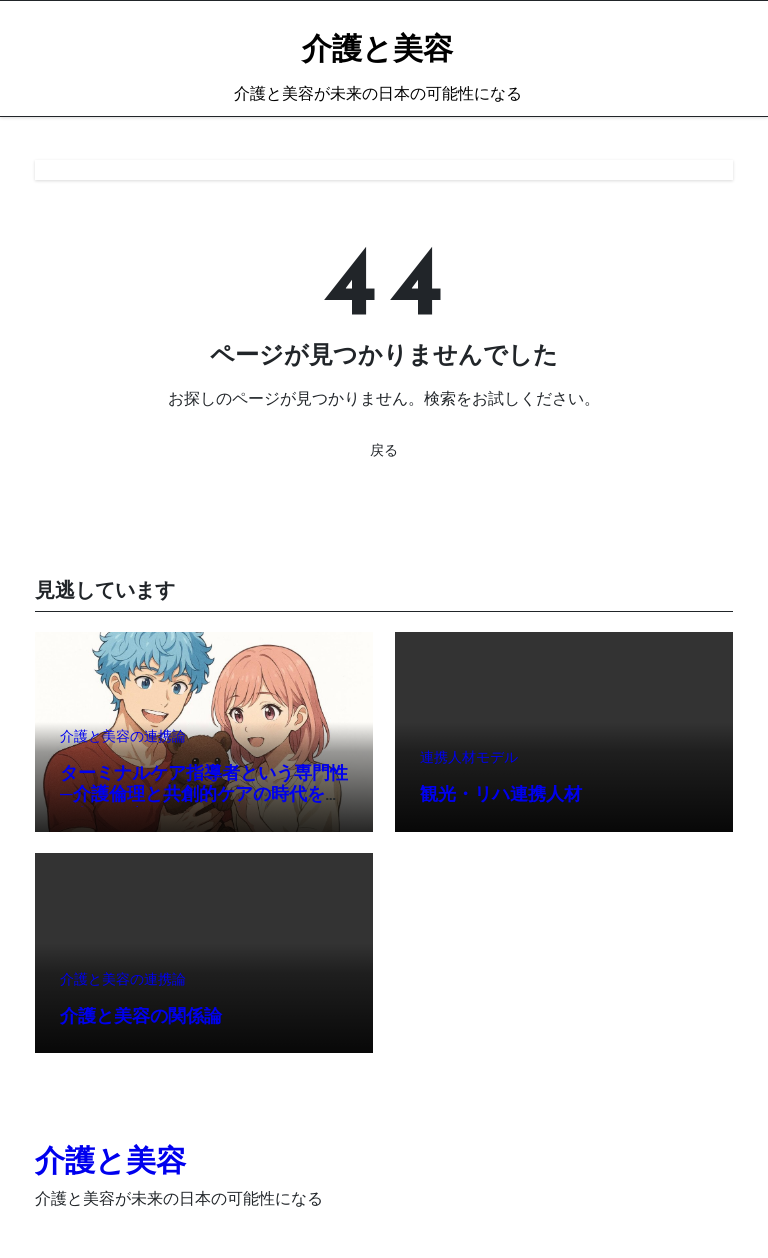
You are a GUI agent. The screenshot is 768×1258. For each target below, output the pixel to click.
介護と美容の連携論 (123, 737)
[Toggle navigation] (51, 58)
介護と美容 (377, 51)
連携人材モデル (469, 758)
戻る (384, 450)
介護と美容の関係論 (141, 1017)
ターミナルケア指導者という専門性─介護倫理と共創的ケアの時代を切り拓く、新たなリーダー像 (204, 796)
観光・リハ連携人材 (501, 795)
